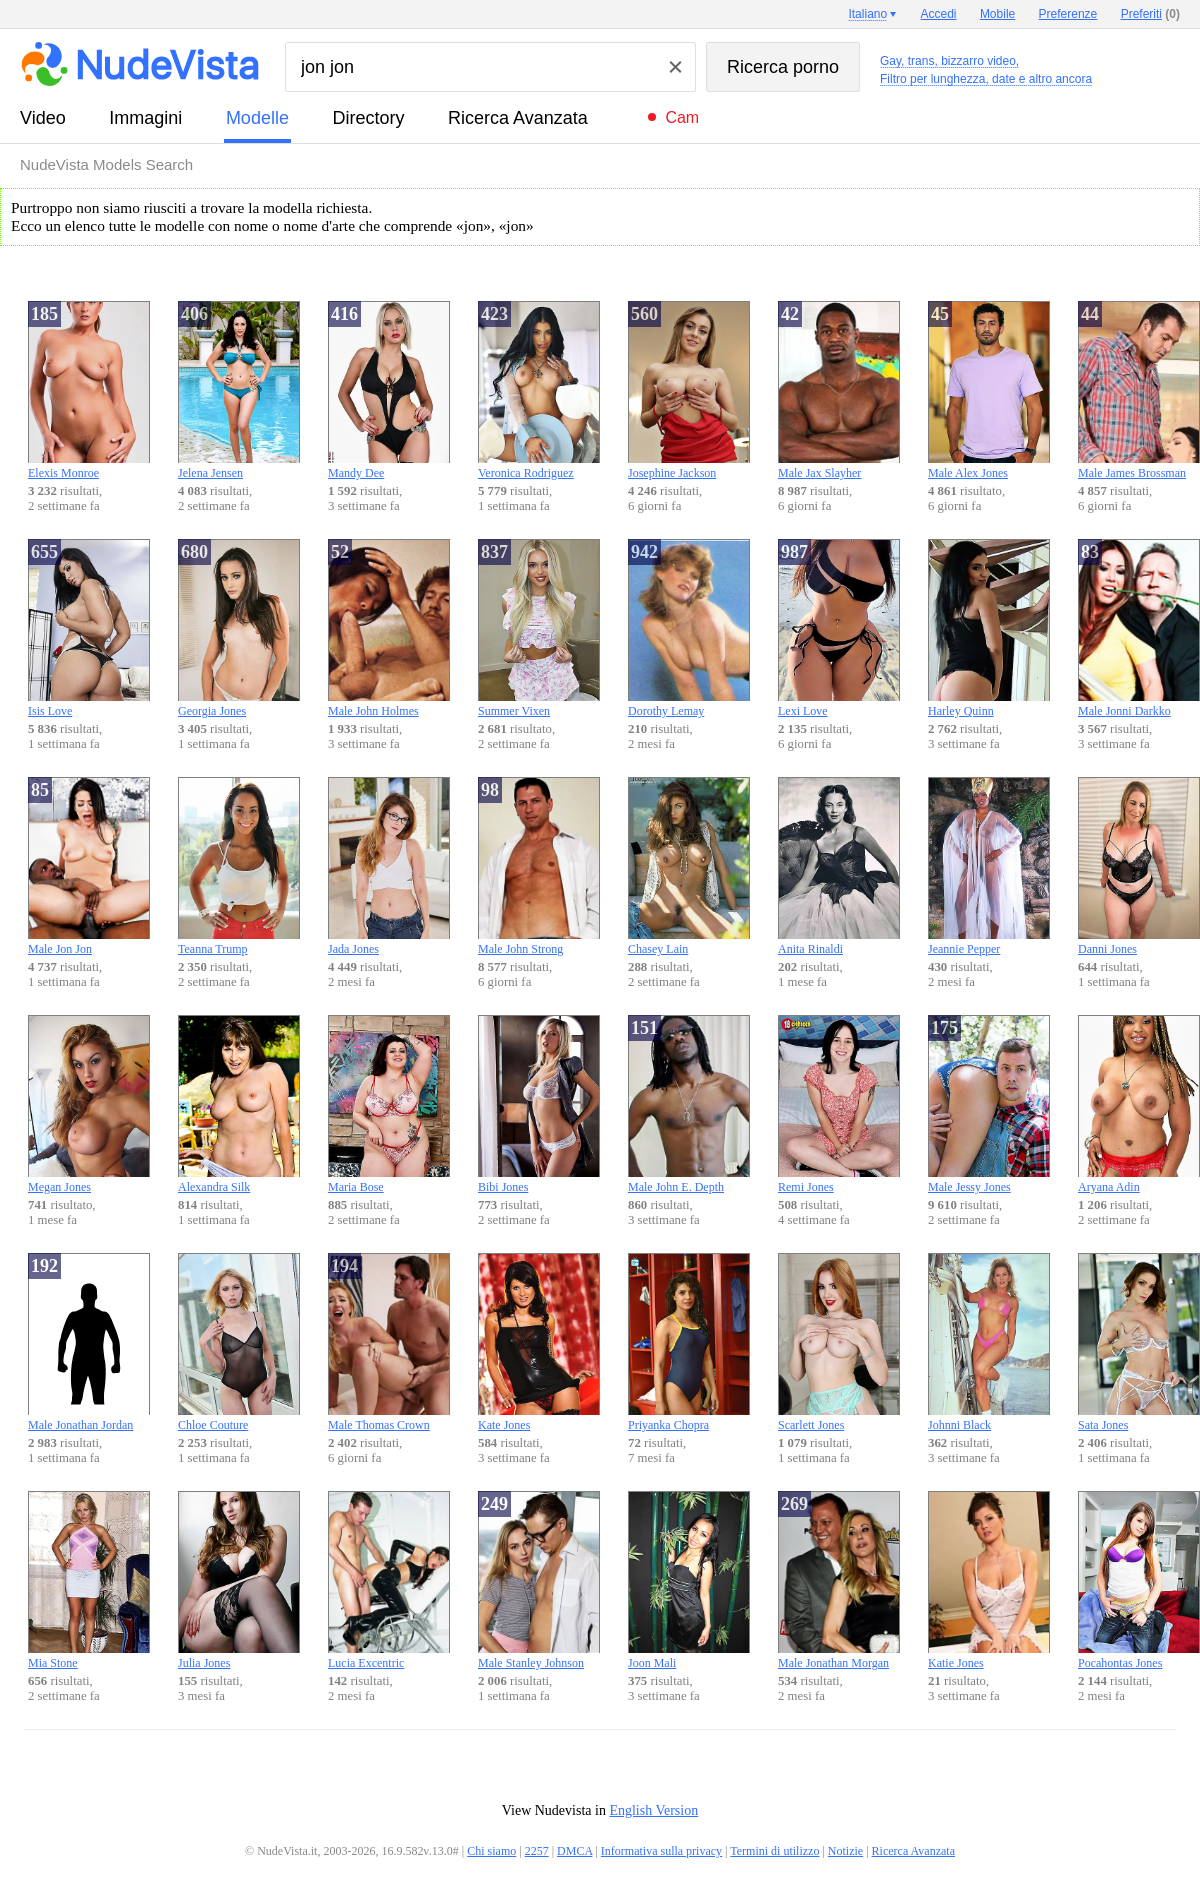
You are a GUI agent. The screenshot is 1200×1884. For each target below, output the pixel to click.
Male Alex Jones (989, 390)
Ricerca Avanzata (518, 118)
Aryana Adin (1139, 1104)
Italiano (867, 14)
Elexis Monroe (89, 390)
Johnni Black (989, 1342)
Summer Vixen (539, 628)
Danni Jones (1139, 866)
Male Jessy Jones (989, 1104)
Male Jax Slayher (839, 390)
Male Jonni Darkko (1139, 628)
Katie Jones (989, 1580)
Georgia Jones (239, 628)
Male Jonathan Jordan (89, 1342)
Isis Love (89, 628)
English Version (653, 1810)
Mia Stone (89, 1580)
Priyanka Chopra (689, 1342)
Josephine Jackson (689, 390)
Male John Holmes (389, 628)
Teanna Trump (239, 866)
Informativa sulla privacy (661, 1851)
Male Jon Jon (89, 866)
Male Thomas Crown (389, 1342)
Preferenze (1068, 14)
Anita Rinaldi (839, 866)
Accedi (939, 14)
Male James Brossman (1139, 390)
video (43, 118)
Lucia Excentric (389, 1580)
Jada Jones (389, 866)
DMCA (574, 1851)
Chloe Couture (239, 1342)
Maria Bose (389, 1104)
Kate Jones (539, 1342)
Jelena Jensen (239, 390)
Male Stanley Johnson (539, 1580)
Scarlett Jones (839, 1342)
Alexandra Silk (239, 1104)
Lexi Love (839, 628)
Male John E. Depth (689, 1104)
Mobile (997, 14)
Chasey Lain (689, 866)
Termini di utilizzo (774, 1851)
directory (368, 118)
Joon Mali (689, 1580)
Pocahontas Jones (1139, 1580)
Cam (682, 117)
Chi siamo (491, 1851)
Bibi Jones (539, 1104)
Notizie (845, 1851)
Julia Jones (239, 1580)
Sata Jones (1139, 1342)
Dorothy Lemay (689, 628)
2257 (537, 1851)
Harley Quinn (989, 628)
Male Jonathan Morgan (839, 1580)
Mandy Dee (389, 390)
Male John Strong (539, 866)
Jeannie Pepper (989, 866)
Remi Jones (839, 1104)
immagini (145, 118)
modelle (257, 118)
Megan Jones (89, 1104)
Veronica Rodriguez (539, 390)
